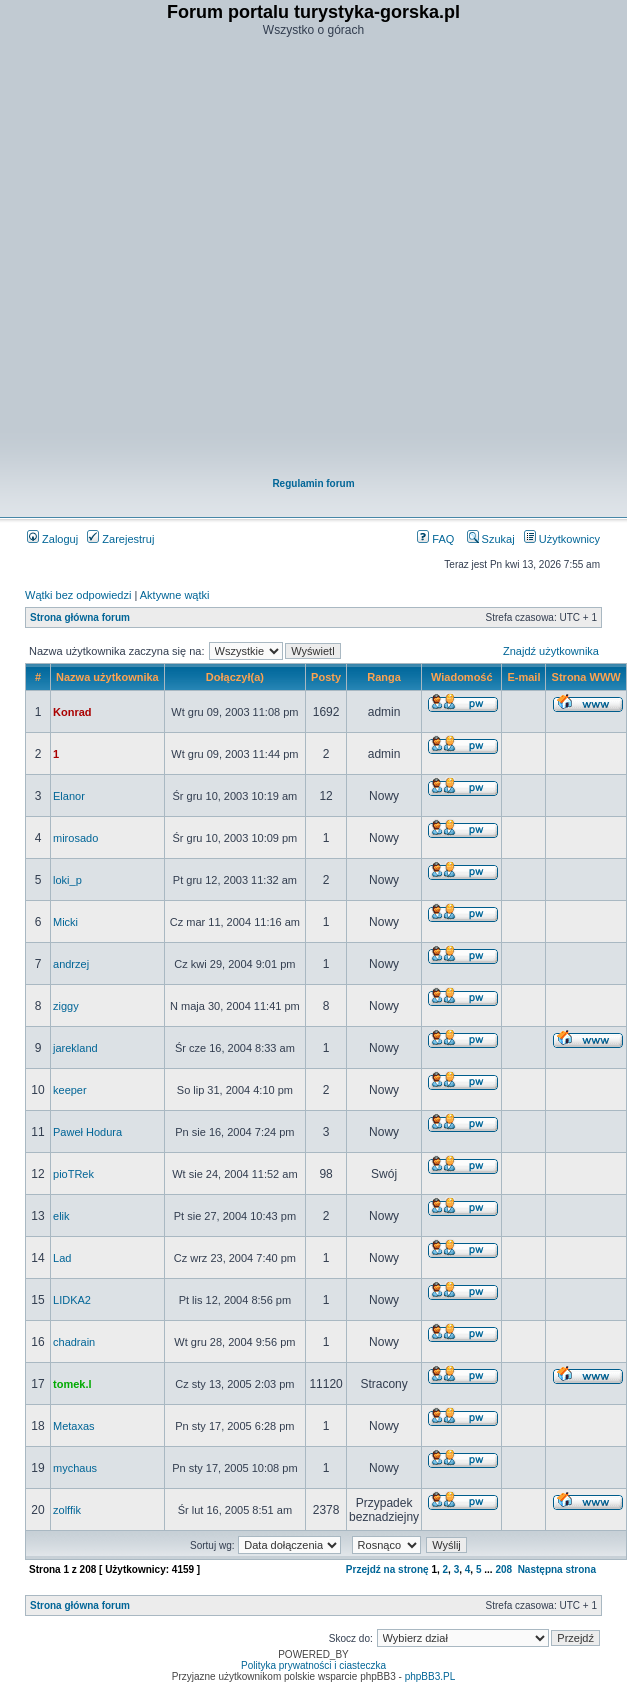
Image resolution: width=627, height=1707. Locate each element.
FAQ (435, 539)
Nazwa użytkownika (107, 677)
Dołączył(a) (235, 677)
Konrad (72, 712)
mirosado (75, 838)
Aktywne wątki (175, 595)
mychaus (75, 1468)
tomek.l (72, 1384)
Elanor (69, 796)
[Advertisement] (301, 258)
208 (503, 1569)
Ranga (384, 677)
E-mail (523, 677)
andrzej (71, 964)
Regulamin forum (313, 483)
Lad (62, 1258)
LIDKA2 (72, 1300)
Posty (326, 677)
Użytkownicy (562, 539)
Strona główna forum (80, 617)
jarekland (75, 1048)
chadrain (74, 1342)
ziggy (66, 1006)
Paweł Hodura (87, 1132)
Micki (65, 922)
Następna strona (557, 1569)
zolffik (67, 1510)
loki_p (67, 880)
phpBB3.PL (430, 1676)
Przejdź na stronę (387, 1569)
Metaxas (74, 1426)
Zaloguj (52, 539)
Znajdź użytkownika (551, 651)
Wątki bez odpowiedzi (78, 595)
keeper (70, 1090)
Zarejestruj (120, 539)
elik (61, 1216)
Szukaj (491, 539)
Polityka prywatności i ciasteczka (313, 1665)
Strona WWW (586, 677)
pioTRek (73, 1174)
